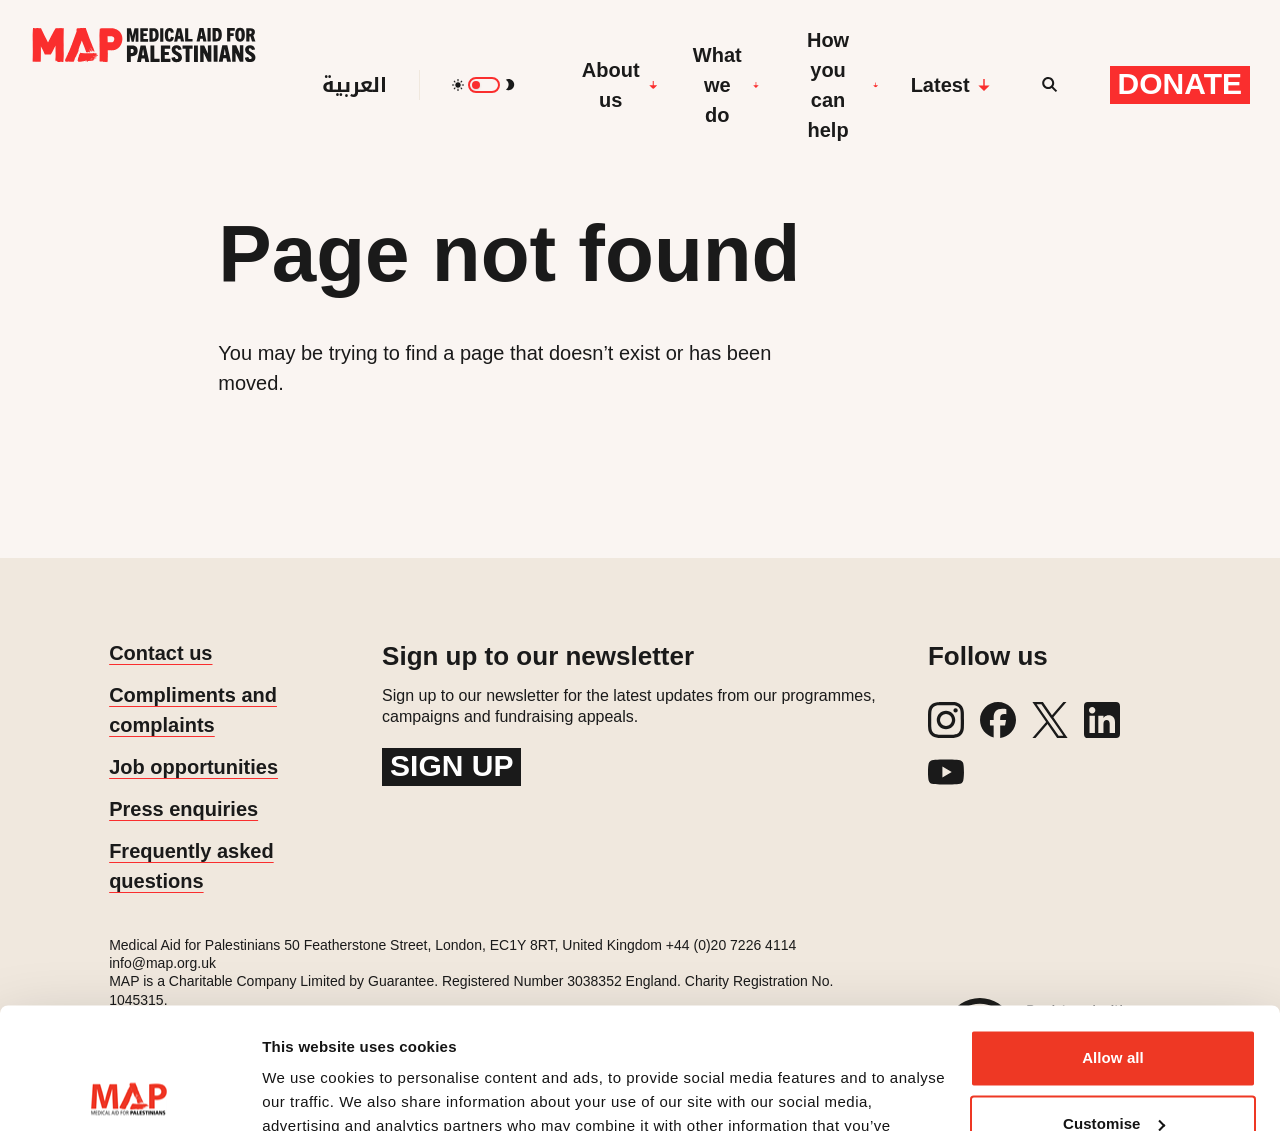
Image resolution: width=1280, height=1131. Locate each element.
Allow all (1113, 944)
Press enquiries (183, 809)
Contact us (160, 653)
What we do (726, 85)
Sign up (451, 765)
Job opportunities (193, 767)
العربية (354, 85)
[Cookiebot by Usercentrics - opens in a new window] (129, 1092)
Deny (1112, 1075)
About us (620, 85)
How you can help (843, 85)
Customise (1114, 1009)
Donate (1180, 83)
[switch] (484, 85)
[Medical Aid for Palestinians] (144, 85)
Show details (308, 1091)
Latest (950, 85)
